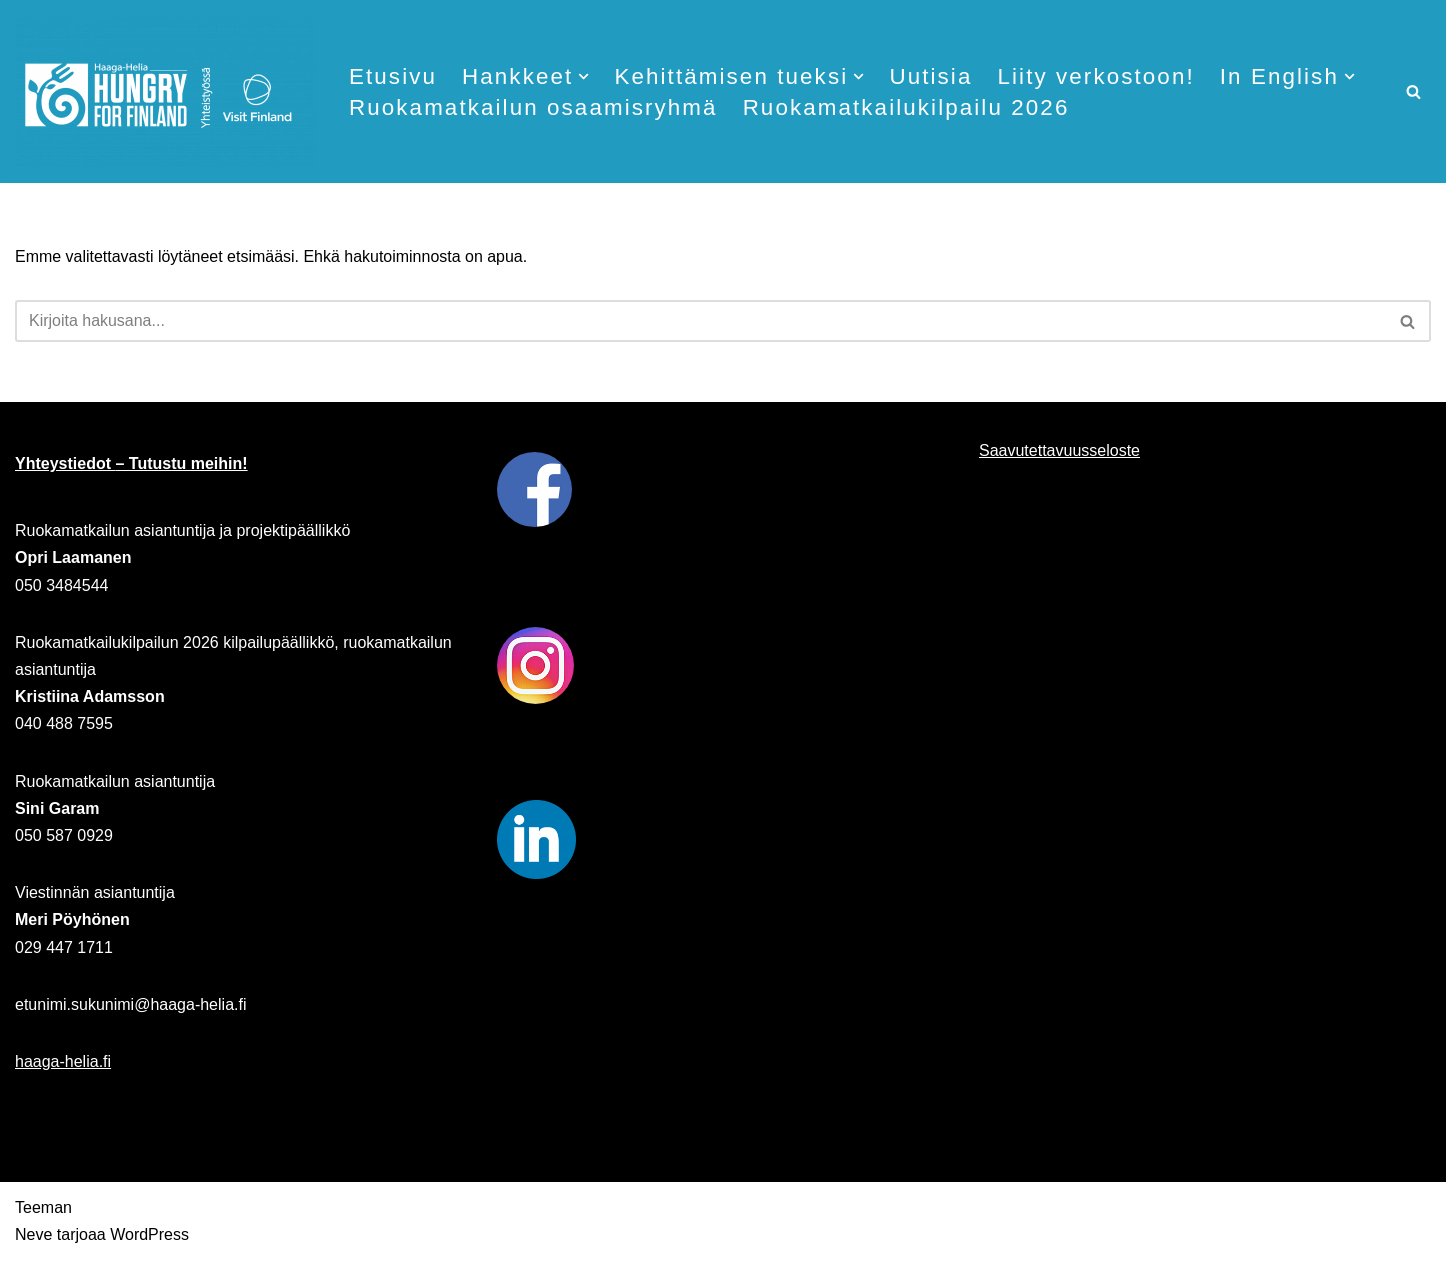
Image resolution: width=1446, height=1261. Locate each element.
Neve (33, 1235)
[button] (584, 76)
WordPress (149, 1235)
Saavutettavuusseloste (1059, 451)
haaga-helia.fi (63, 1061)
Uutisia (931, 76)
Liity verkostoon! (1097, 76)
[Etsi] (1413, 91)
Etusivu (393, 76)
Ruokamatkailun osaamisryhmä (533, 107)
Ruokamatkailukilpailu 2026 (906, 107)
